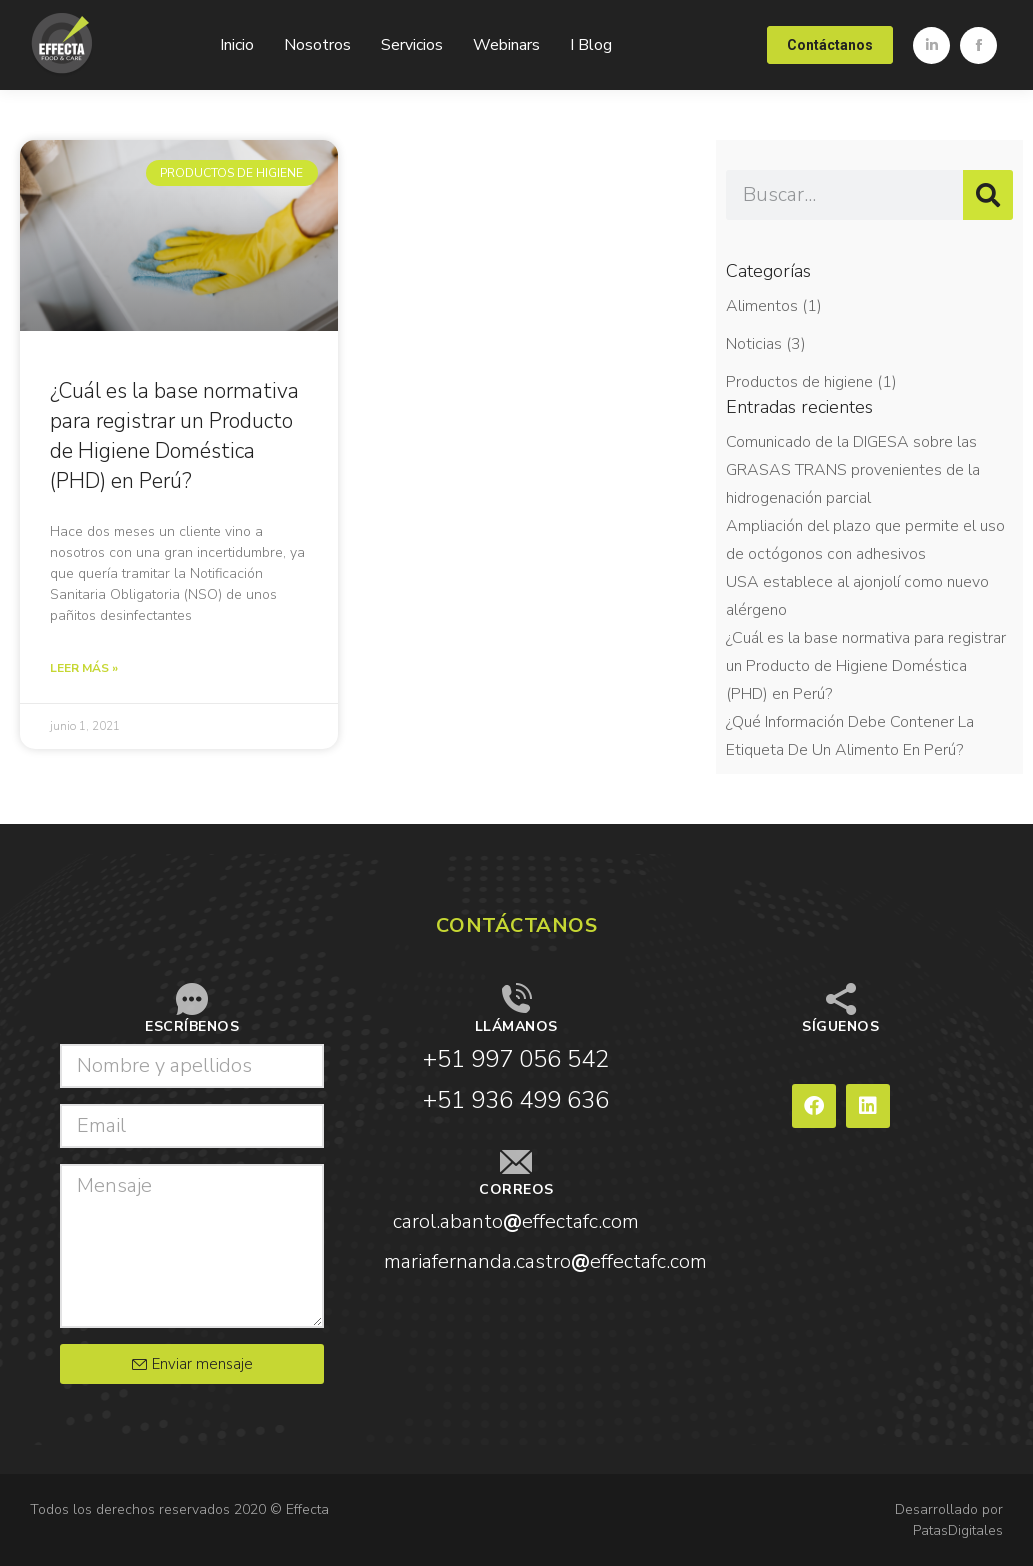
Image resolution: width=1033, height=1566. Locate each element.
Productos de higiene (799, 382)
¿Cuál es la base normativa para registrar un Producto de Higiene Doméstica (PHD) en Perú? (866, 666)
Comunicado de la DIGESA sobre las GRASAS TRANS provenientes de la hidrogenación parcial (853, 470)
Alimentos (762, 306)
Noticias (754, 344)
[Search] (988, 195)
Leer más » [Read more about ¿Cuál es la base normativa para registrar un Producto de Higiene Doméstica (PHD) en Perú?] (84, 668)
